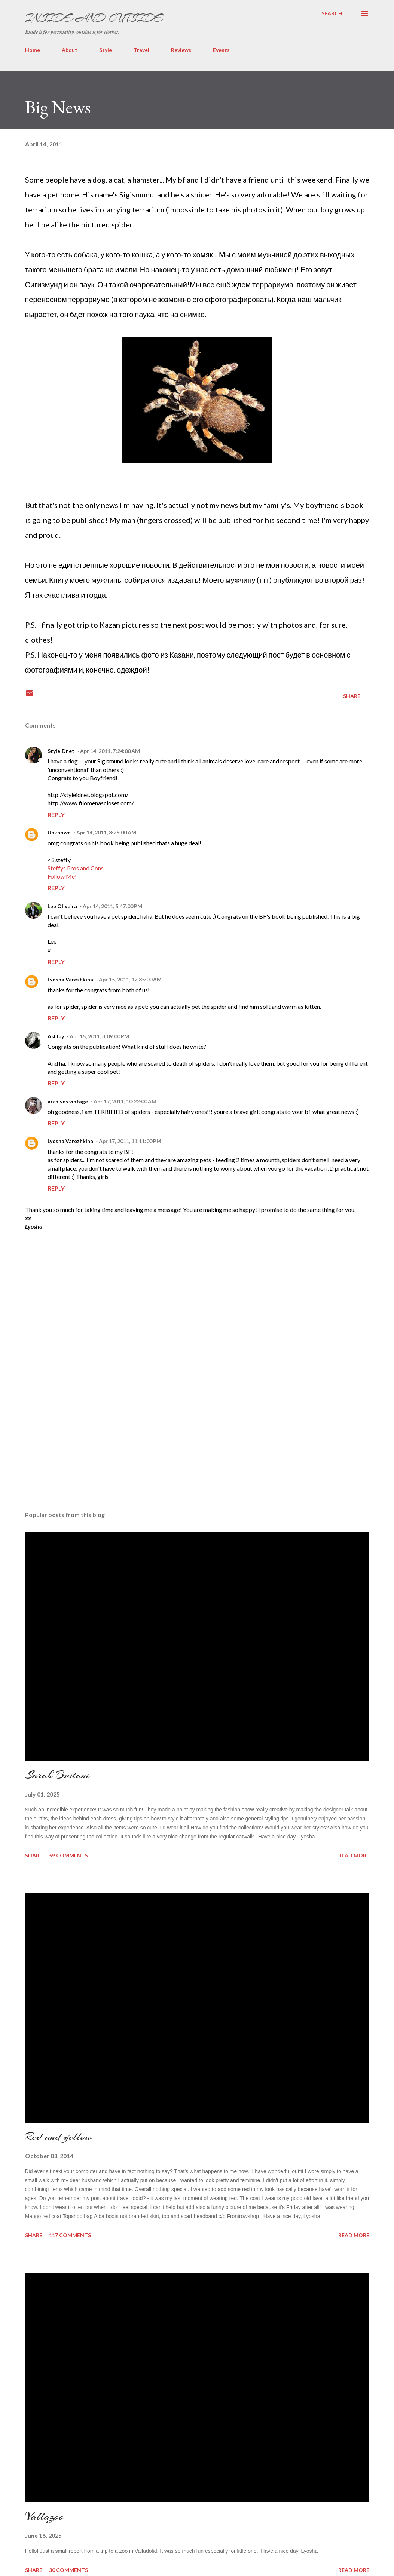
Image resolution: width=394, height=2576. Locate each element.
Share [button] (351, 696)
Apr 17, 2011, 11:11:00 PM (130, 1141)
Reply (56, 814)
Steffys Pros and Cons (76, 868)
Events (221, 50)
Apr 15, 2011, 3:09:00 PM (99, 1036)
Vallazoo (44, 2516)
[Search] (331, 13)
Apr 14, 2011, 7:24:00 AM (110, 751)
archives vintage (68, 1101)
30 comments (68, 2570)
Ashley (56, 1036)
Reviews (181, 50)
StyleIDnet (61, 751)
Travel (141, 50)
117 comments (70, 2235)
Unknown (59, 832)
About (69, 50)
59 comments (68, 1855)
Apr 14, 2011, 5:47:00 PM (112, 906)
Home (32, 50)
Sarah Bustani (57, 1774)
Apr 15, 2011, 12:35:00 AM (130, 979)
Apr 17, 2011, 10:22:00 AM (125, 1101)
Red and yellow (58, 2136)
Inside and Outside (93, 17)
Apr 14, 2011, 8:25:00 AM (106, 832)
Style (105, 50)
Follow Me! (62, 876)
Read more (353, 1855)
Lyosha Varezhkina (70, 979)
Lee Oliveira (62, 906)
